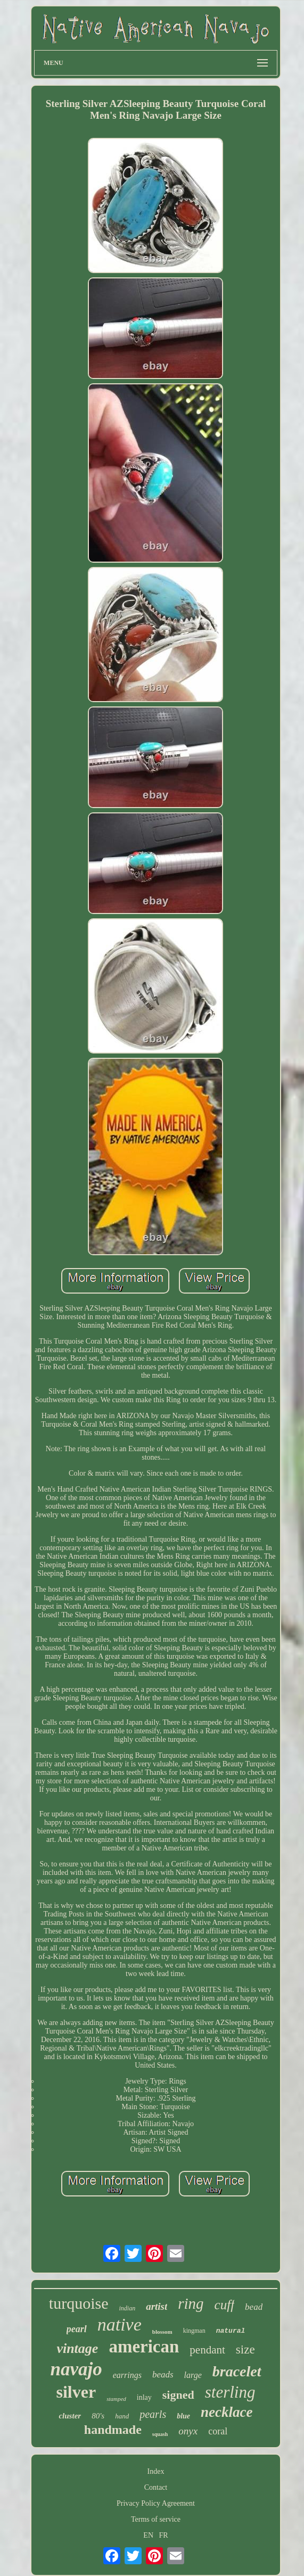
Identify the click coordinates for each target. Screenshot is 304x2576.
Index (156, 2471)
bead (253, 2307)
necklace (226, 2412)
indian (127, 2308)
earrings (127, 2375)
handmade (113, 2430)
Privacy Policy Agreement (156, 2503)
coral (217, 2431)
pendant (207, 2349)
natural (230, 2331)
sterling (230, 2392)
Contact (156, 2487)
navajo (76, 2369)
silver (76, 2391)
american (144, 2346)
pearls (152, 2414)
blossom (162, 2331)
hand (122, 2416)
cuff (225, 2305)
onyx (188, 2431)
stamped (116, 2399)
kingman (194, 2330)
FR (163, 2535)
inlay (144, 2397)
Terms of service (155, 2519)
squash (160, 2434)
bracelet (236, 2371)
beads (163, 2374)
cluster (70, 2416)
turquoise (79, 2303)
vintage (77, 2348)
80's (98, 2416)
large (193, 2375)
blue (183, 2416)
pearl (77, 2329)
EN (148, 2535)
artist (156, 2306)
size (245, 2349)
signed (178, 2394)
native (119, 2324)
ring (190, 2303)
